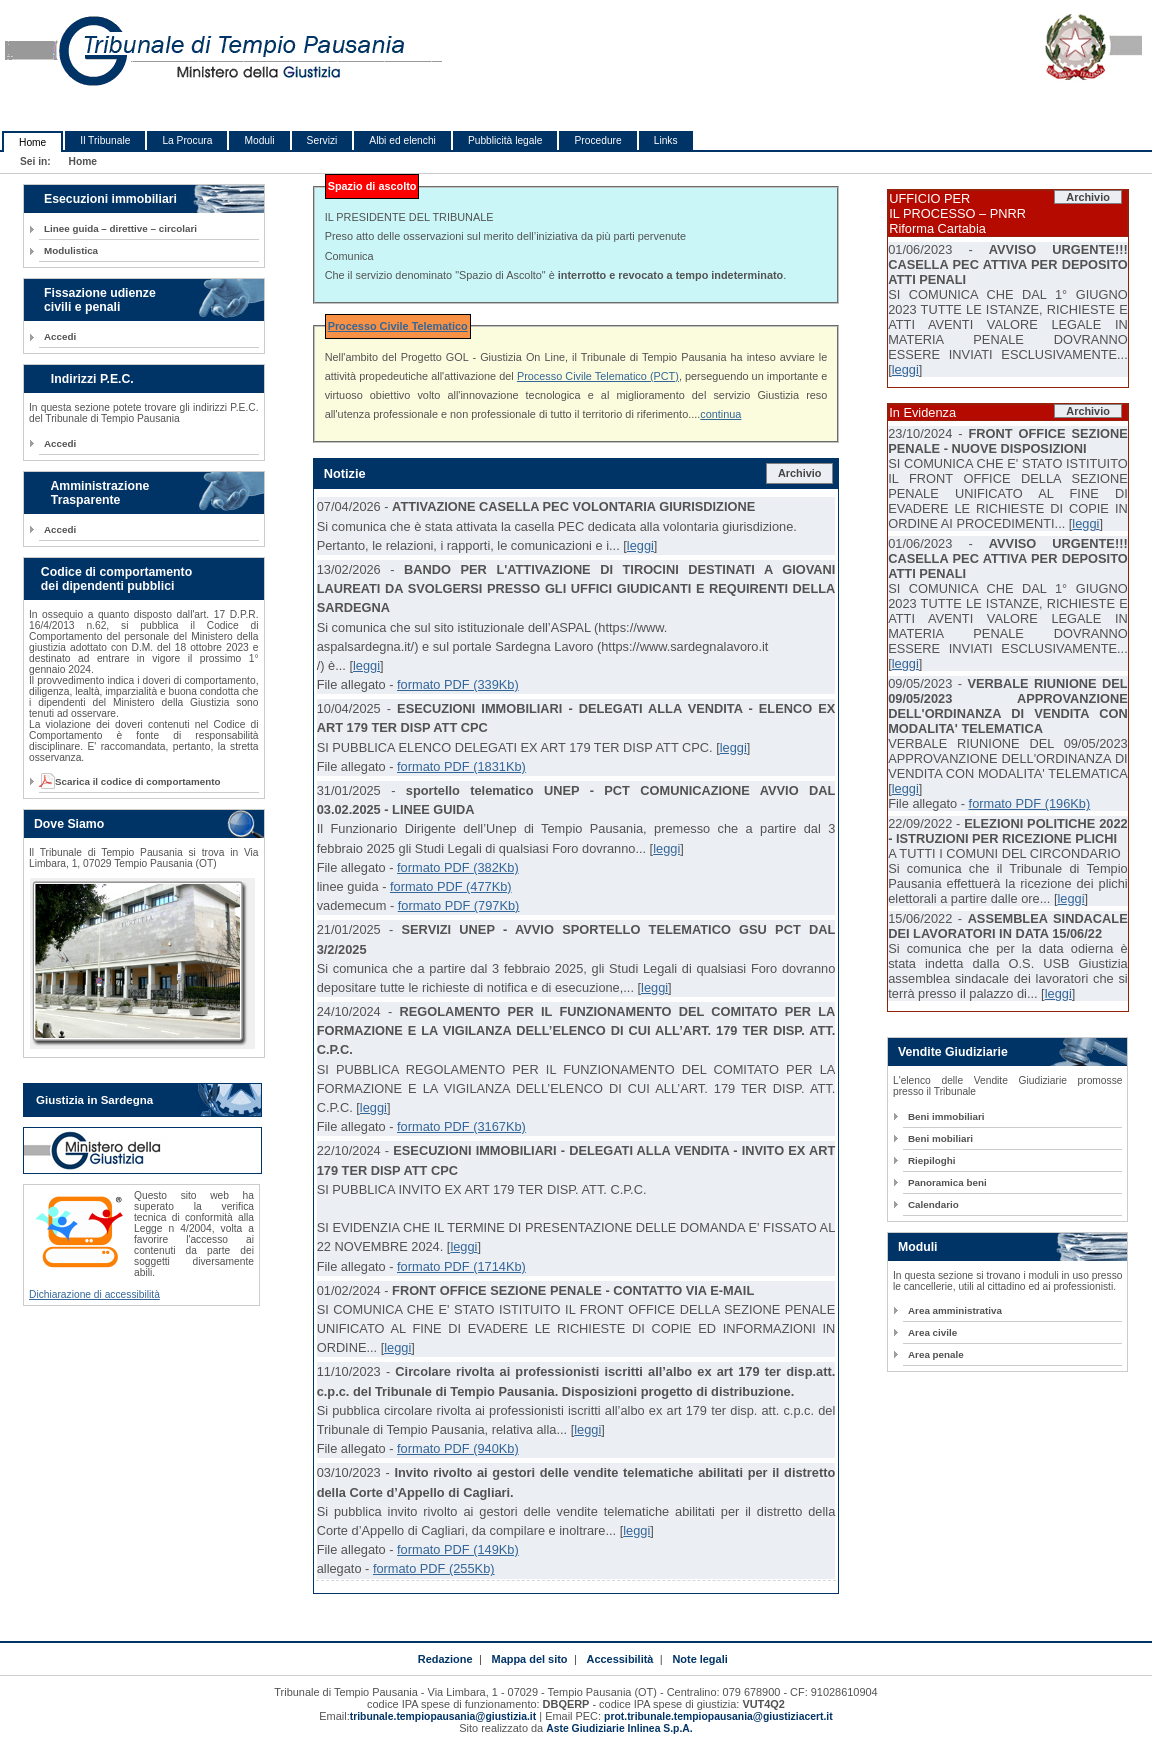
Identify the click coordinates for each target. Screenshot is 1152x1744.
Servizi (322, 140)
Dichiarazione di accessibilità (94, 1294)
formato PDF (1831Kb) (461, 766)
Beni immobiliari (946, 1116)
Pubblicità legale (505, 140)
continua (720, 414)
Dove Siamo (69, 824)
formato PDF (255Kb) (434, 1568)
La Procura (187, 140)
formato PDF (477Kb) (451, 886)
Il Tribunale (105, 140)
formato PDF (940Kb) (458, 1448)
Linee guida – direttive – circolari (120, 228)
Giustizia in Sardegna (94, 1100)
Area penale (936, 1354)
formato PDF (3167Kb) (461, 1126)
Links (666, 140)
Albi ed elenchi (402, 140)
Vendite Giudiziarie (953, 1052)
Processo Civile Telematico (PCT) (598, 376)
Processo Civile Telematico (398, 326)
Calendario (933, 1204)
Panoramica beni (947, 1182)
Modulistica (71, 250)
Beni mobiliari (940, 1138)
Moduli (259, 140)
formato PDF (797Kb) (459, 905)
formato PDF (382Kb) (458, 867)
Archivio (800, 473)
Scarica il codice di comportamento (132, 781)
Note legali (699, 1659)
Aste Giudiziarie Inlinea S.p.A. (619, 1728)
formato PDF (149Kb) (458, 1549)
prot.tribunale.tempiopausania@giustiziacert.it (718, 1716)
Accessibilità (620, 1659)
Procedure (597, 140)
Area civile (932, 1332)
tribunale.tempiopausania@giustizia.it (443, 1716)
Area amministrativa (955, 1310)
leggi (640, 545)
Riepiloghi (932, 1160)
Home (32, 142)
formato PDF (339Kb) (458, 684)
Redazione (445, 1659)
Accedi (60, 336)
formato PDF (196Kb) (1030, 803)
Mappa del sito (530, 1659)
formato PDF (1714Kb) (461, 1266)
